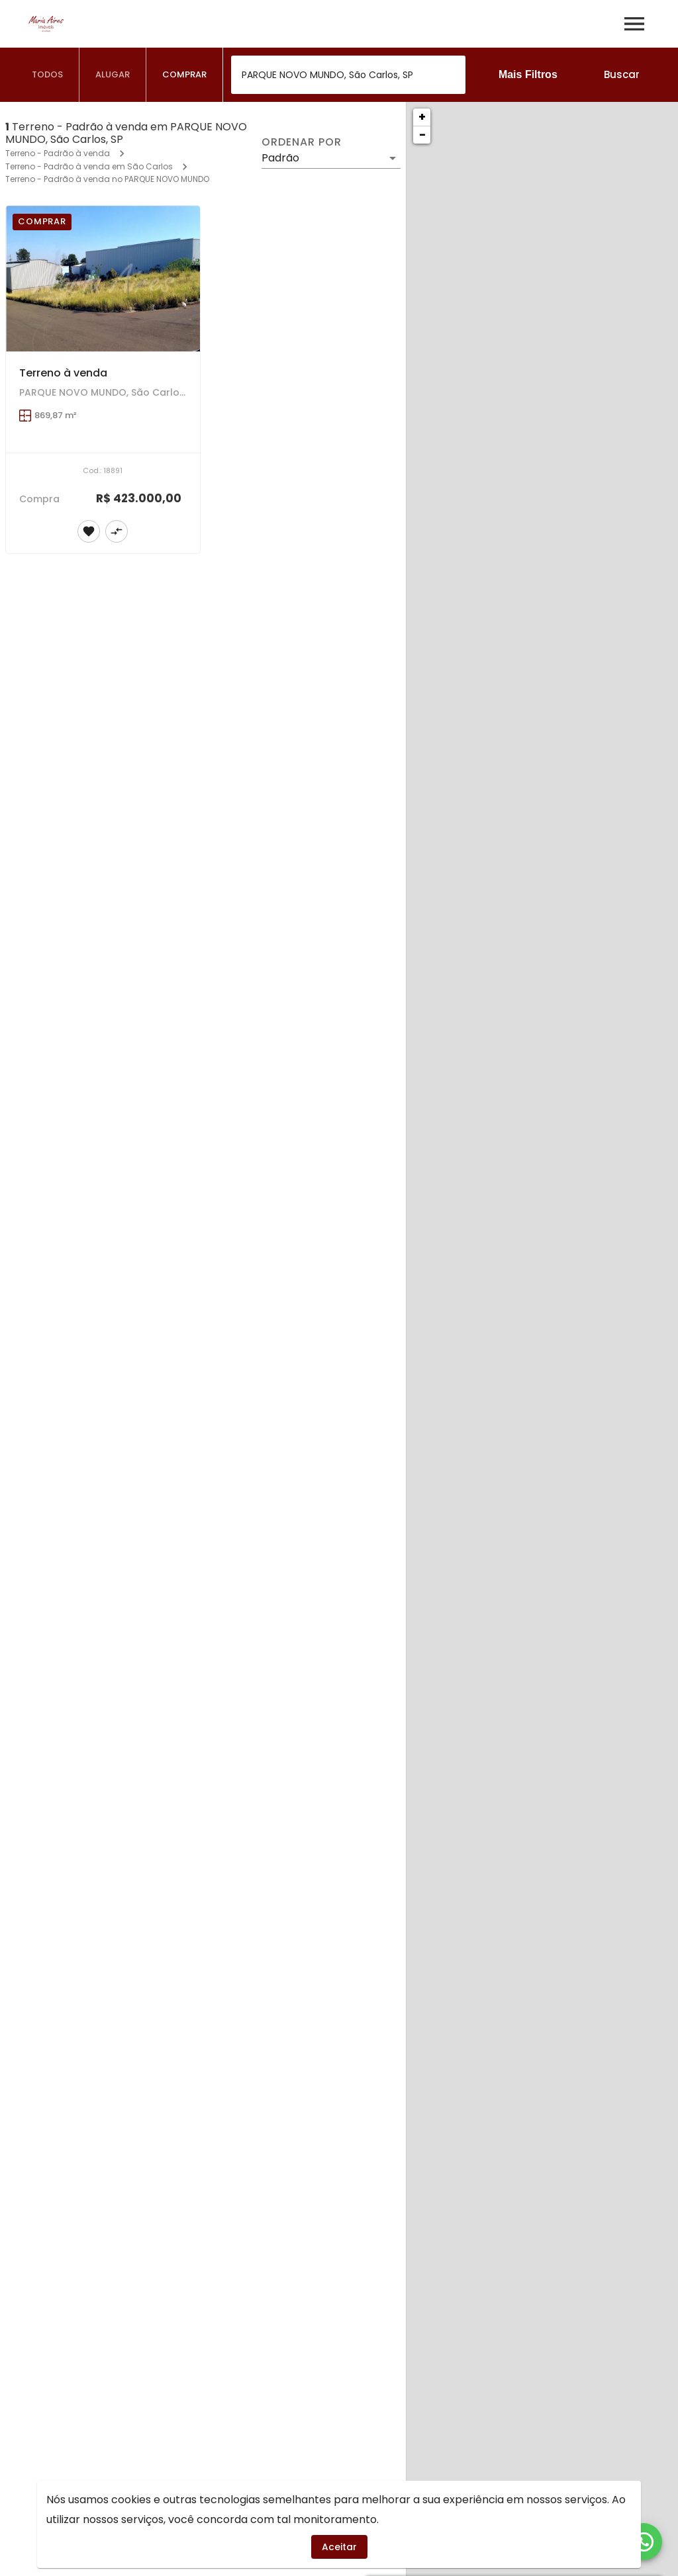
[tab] (47, 75)
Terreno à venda (63, 372)
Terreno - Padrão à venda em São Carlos (89, 166)
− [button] (422, 134)
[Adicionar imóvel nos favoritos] (88, 531)
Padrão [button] (280, 157)
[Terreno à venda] (103, 278)
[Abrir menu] (634, 24)
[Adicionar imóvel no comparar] (116, 531)
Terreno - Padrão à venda (57, 153)
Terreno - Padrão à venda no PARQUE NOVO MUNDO (107, 179)
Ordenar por (301, 142)
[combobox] (348, 75)
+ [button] (422, 117)
